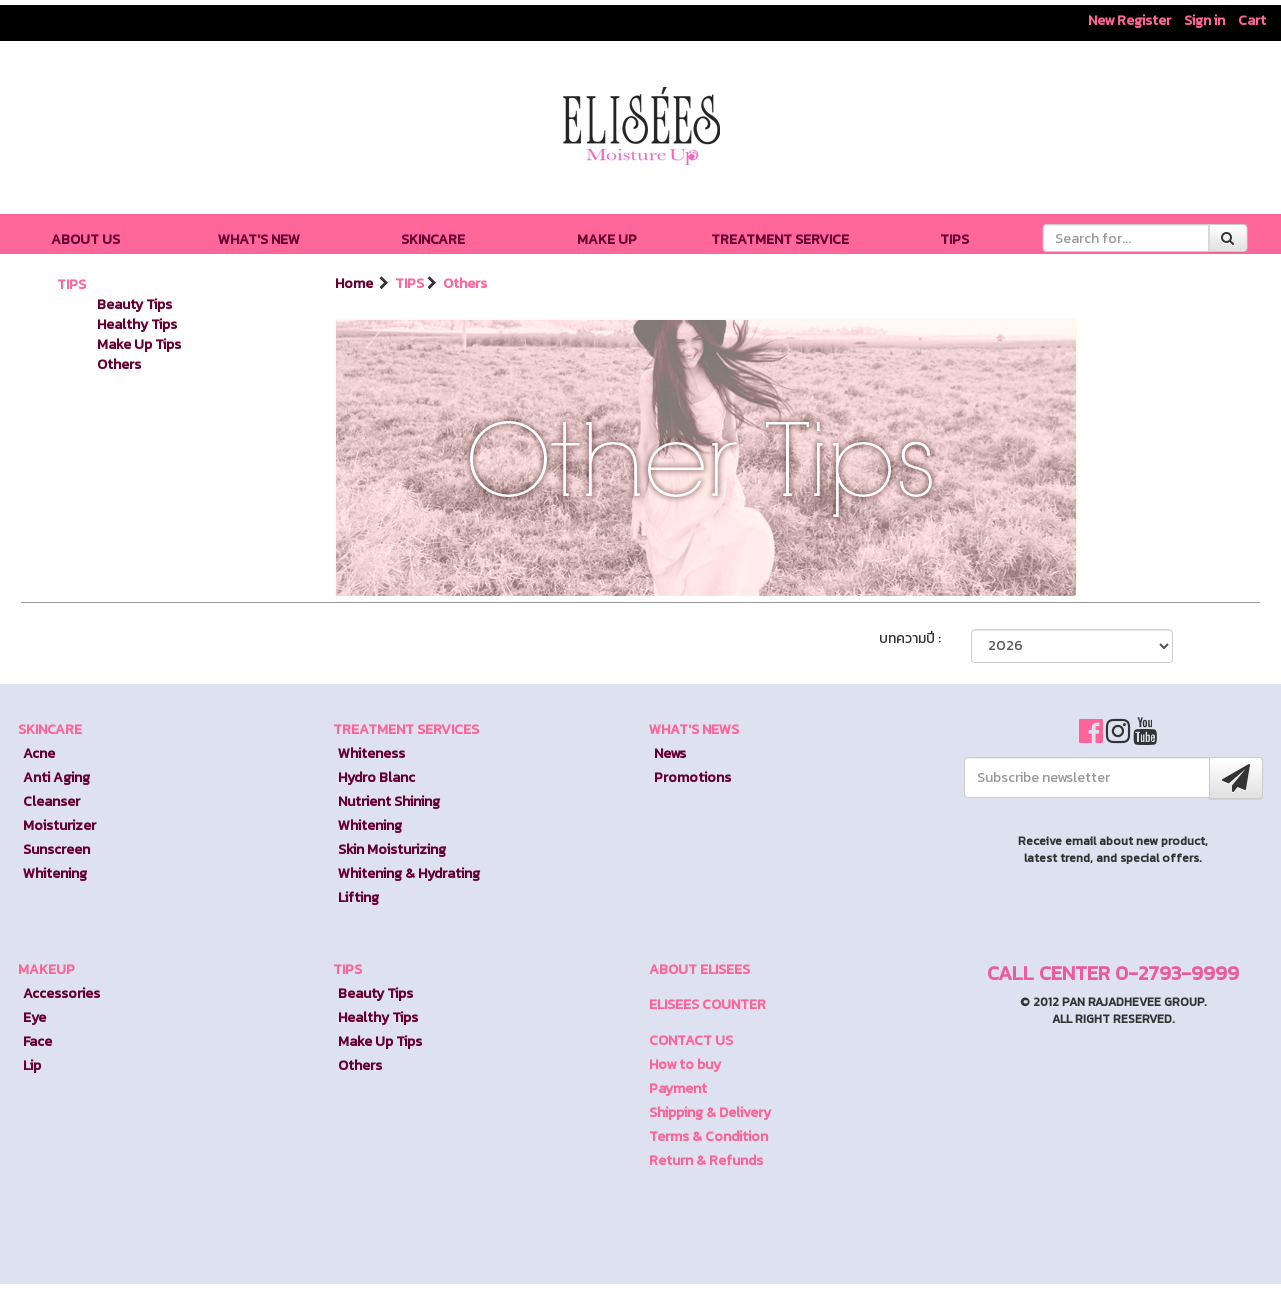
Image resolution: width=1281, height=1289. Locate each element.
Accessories (61, 993)
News (670, 753)
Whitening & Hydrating (409, 873)
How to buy (685, 1064)
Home (355, 283)
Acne (39, 753)
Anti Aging (56, 777)
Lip (32, 1065)
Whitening (55, 873)
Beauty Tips (134, 304)
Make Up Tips (139, 344)
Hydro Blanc (376, 777)
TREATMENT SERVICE (780, 239)
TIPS (954, 239)
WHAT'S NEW (259, 239)
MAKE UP (607, 239)
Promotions (692, 777)
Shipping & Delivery (710, 1112)
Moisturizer (59, 825)
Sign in (1204, 20)
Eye (34, 1017)
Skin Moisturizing (392, 849)
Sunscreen (56, 849)
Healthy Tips (137, 324)
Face (37, 1041)
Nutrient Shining (389, 801)
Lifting (358, 897)
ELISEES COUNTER (707, 1004)
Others (119, 364)
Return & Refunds (706, 1160)
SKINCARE (433, 239)
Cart (1252, 20)
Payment (678, 1088)
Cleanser (51, 801)
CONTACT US (691, 1040)
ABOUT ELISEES (699, 969)
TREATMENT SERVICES (406, 729)
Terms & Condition (708, 1136)
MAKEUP (46, 969)
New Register (1129, 20)
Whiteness (371, 753)
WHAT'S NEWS (694, 729)
